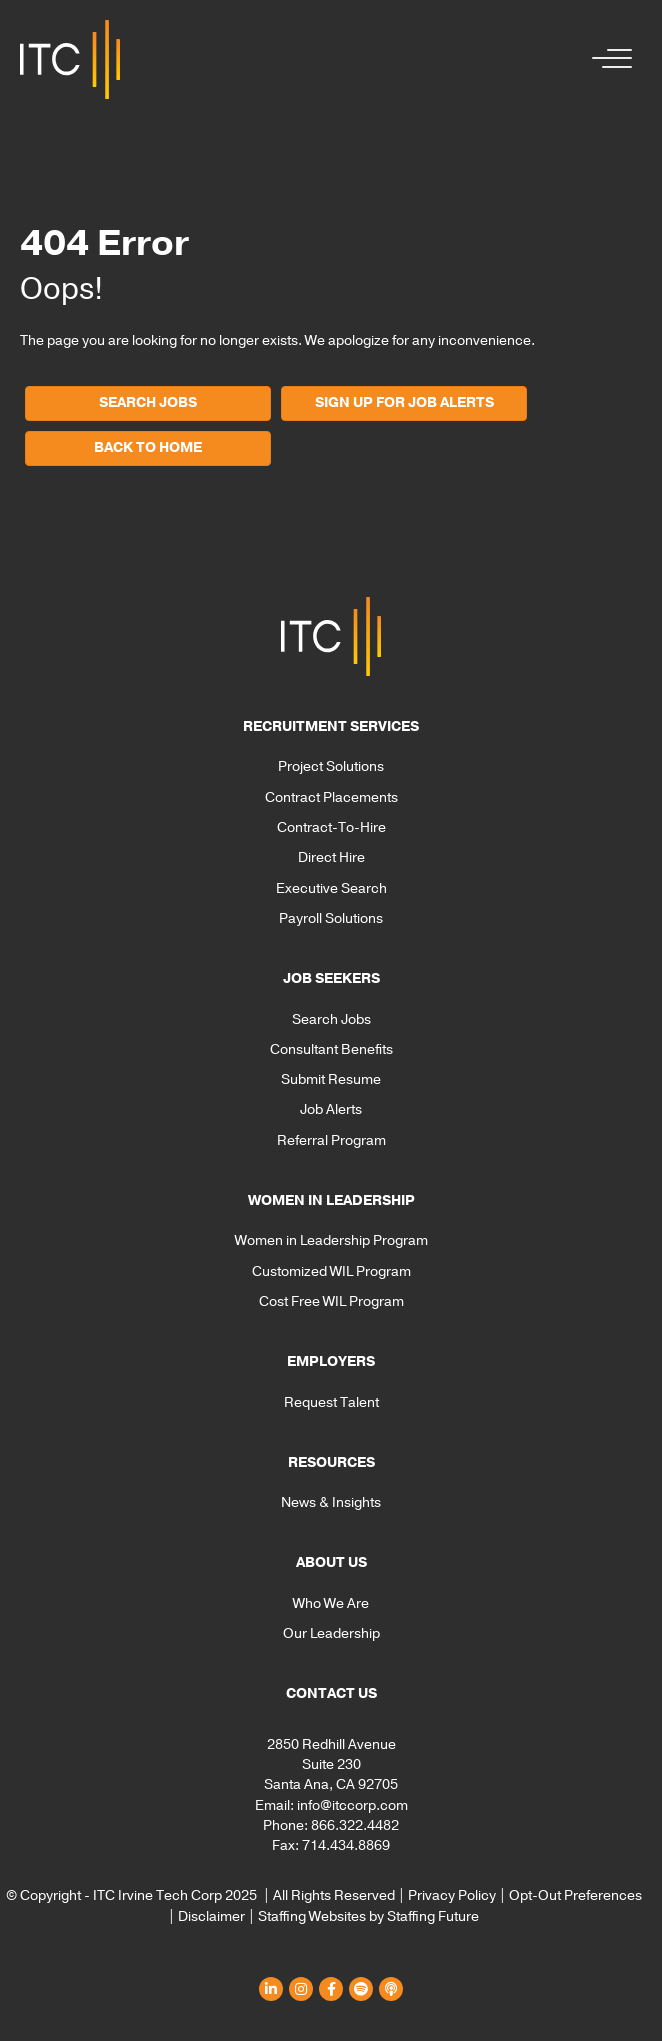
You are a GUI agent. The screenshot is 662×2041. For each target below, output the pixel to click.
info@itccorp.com (352, 1805)
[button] (607, 59)
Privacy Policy (452, 1895)
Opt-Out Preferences (575, 1895)
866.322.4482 (355, 1825)
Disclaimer (211, 1916)
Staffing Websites (312, 1916)
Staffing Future (433, 1916)
